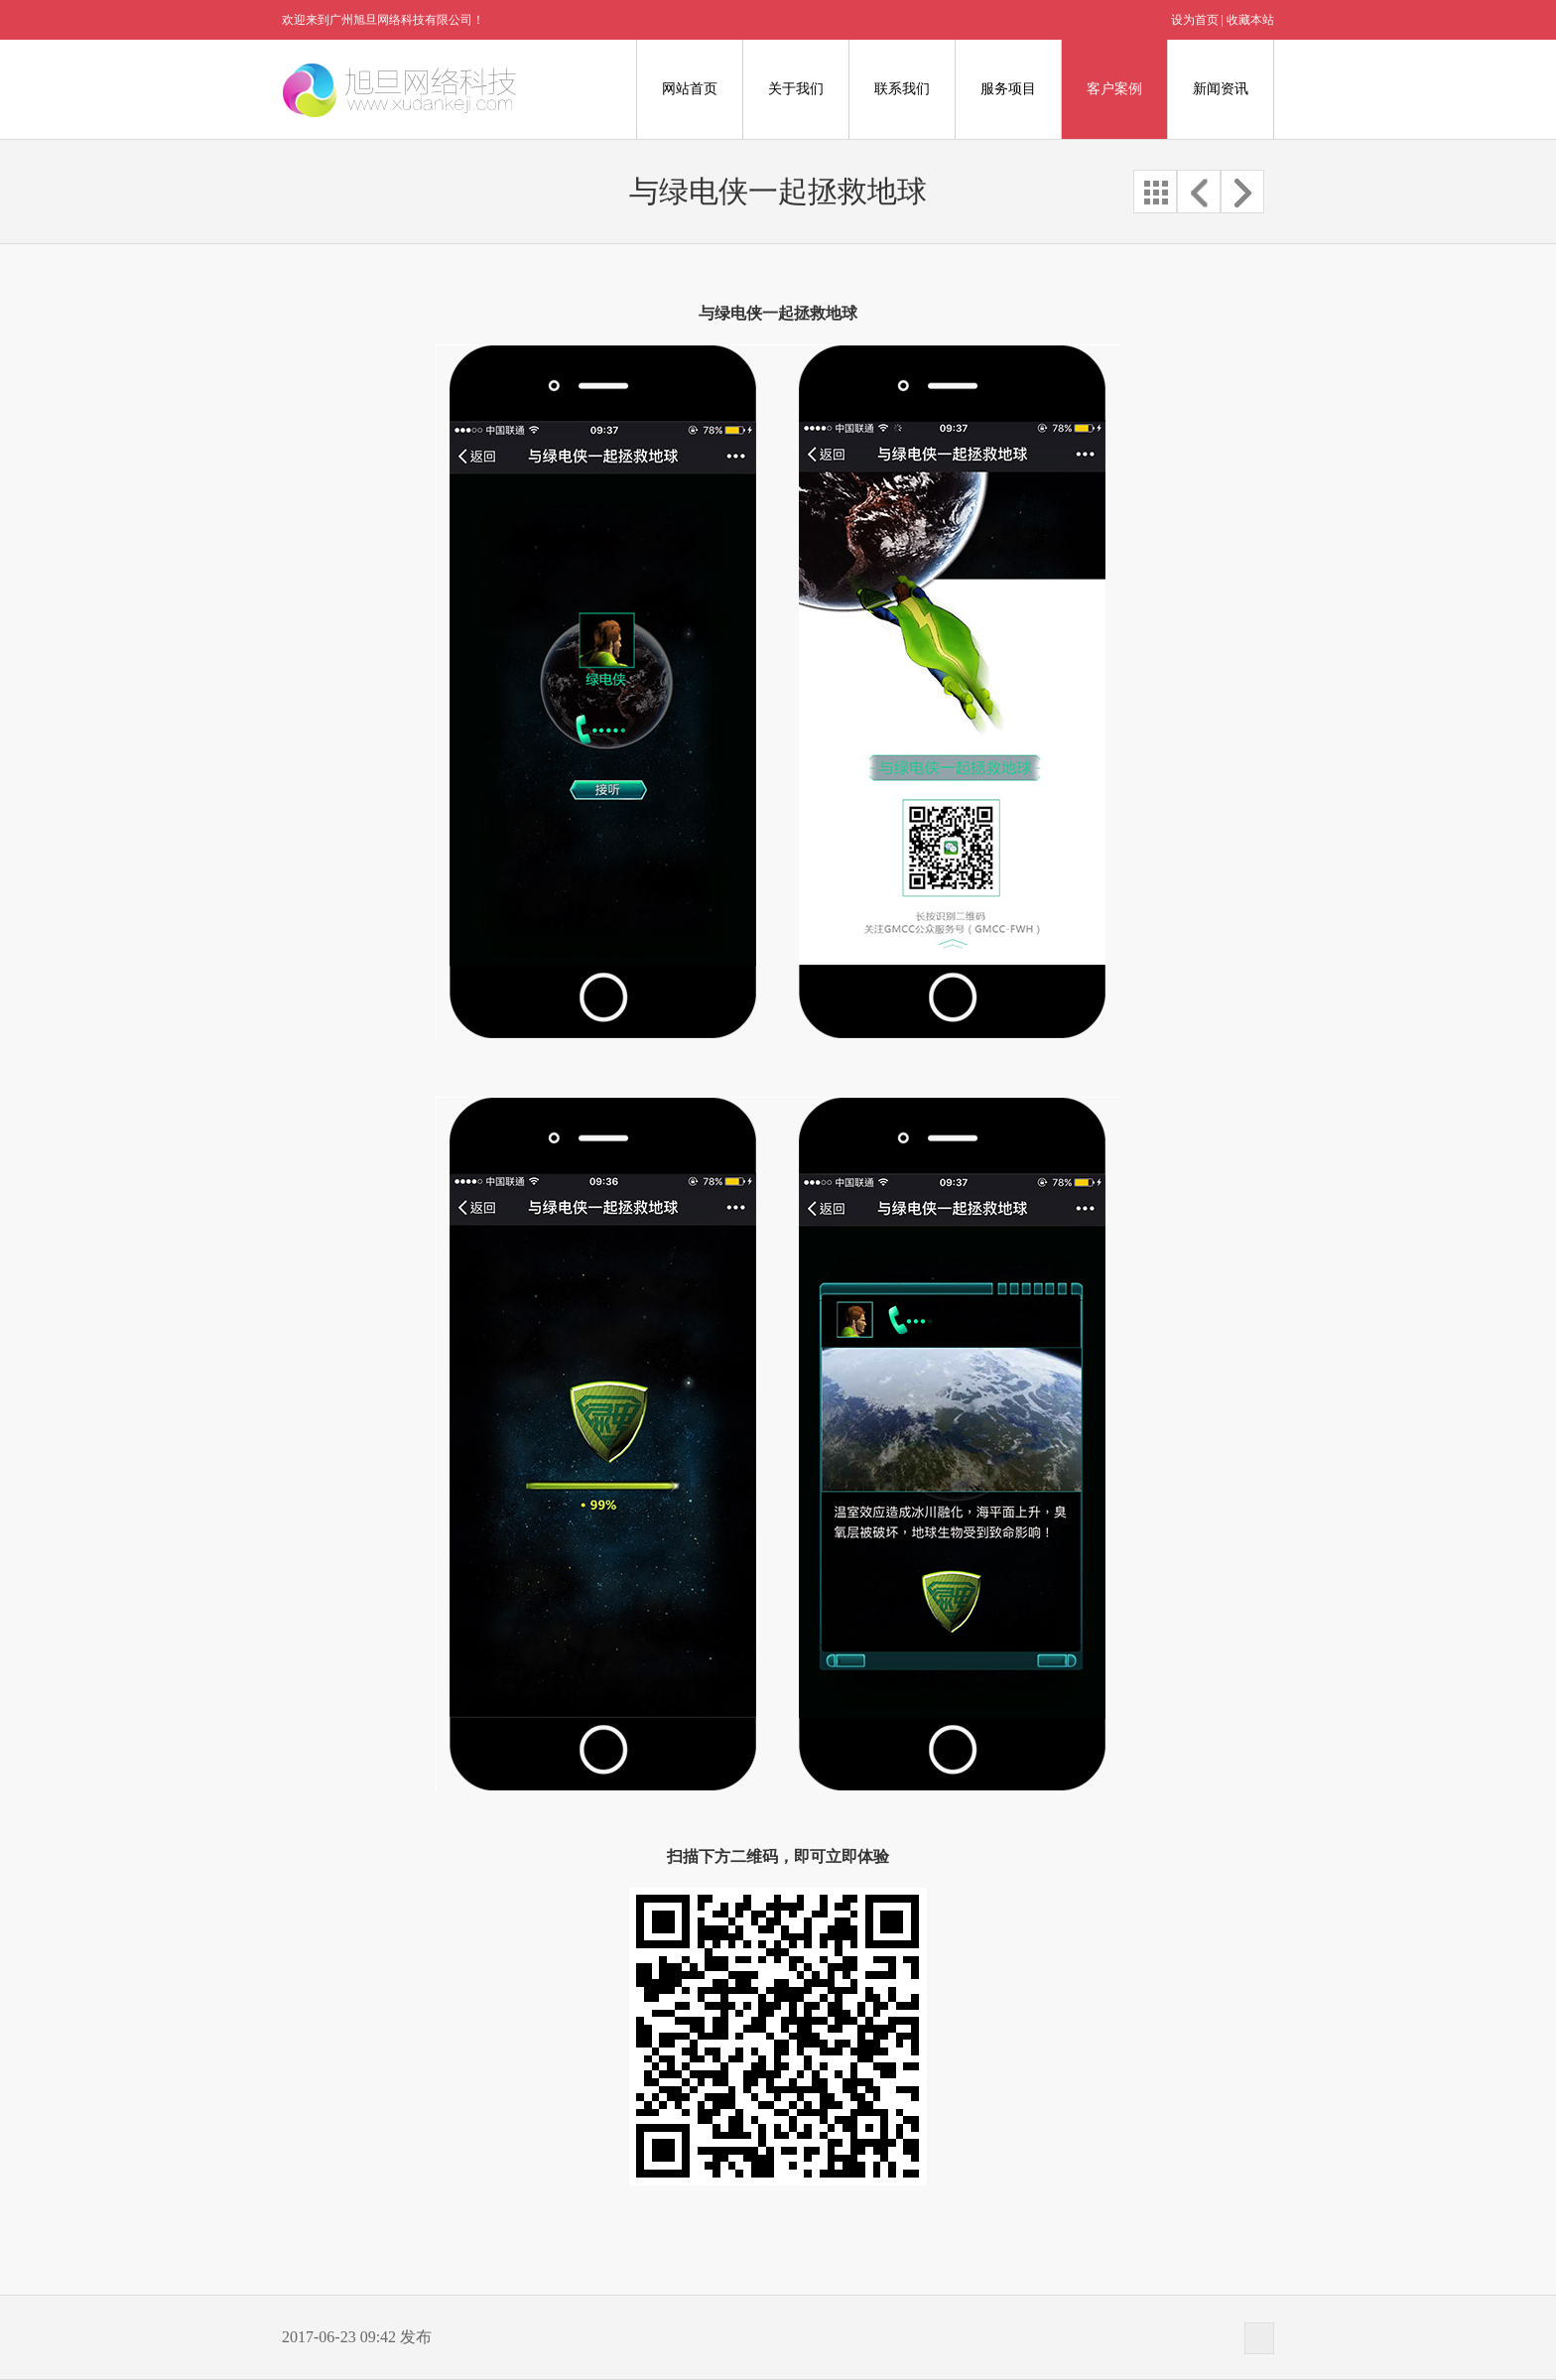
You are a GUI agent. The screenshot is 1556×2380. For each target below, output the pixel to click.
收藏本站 (1250, 20)
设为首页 (1195, 20)
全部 (1155, 191)
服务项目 (1008, 88)
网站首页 (689, 88)
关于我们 (796, 88)
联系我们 (902, 88)
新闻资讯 (1220, 88)
